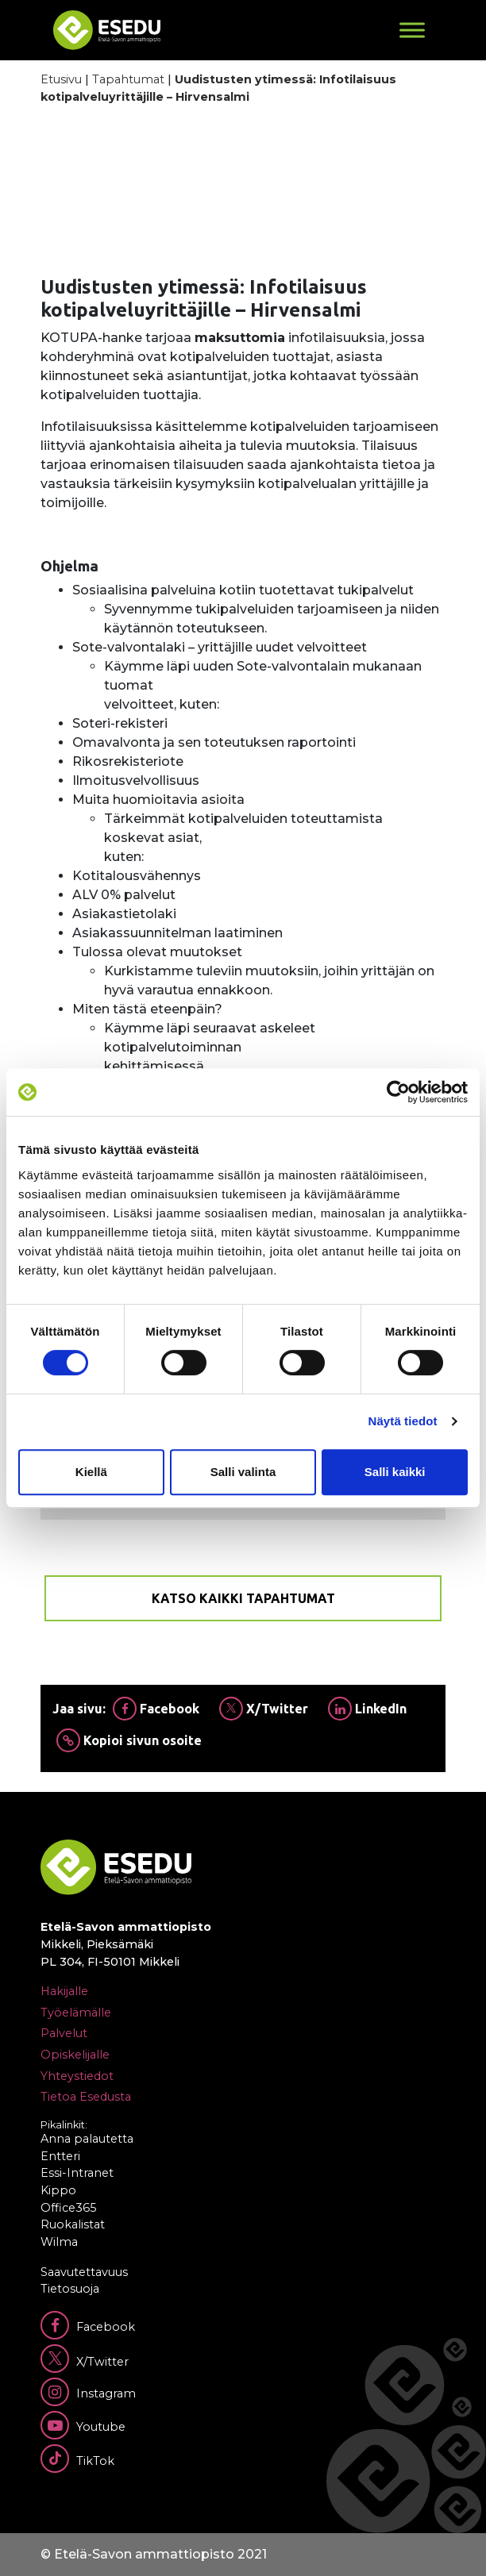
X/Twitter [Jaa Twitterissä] (263, 1708)
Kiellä (91, 1471)
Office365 (68, 2208)
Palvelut (63, 2033)
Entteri (60, 2156)
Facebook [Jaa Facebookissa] (156, 1708)
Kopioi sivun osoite (129, 1740)
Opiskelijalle (75, 2054)
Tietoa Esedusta (85, 2097)
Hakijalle (64, 1991)
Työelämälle (75, 2012)
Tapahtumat (128, 79)
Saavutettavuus (84, 2272)
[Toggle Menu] (412, 29)
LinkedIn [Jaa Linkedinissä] (367, 1708)
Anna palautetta (86, 2139)
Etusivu (61, 79)
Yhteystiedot (77, 2076)
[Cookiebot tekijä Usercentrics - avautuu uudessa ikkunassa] (398, 1092)
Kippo (58, 2190)
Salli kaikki (395, 1471)
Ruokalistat (72, 2224)
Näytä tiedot (403, 1421)
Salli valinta (243, 1471)
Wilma (59, 2242)
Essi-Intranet (77, 2173)
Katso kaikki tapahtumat (243, 1598)
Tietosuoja (69, 2289)
